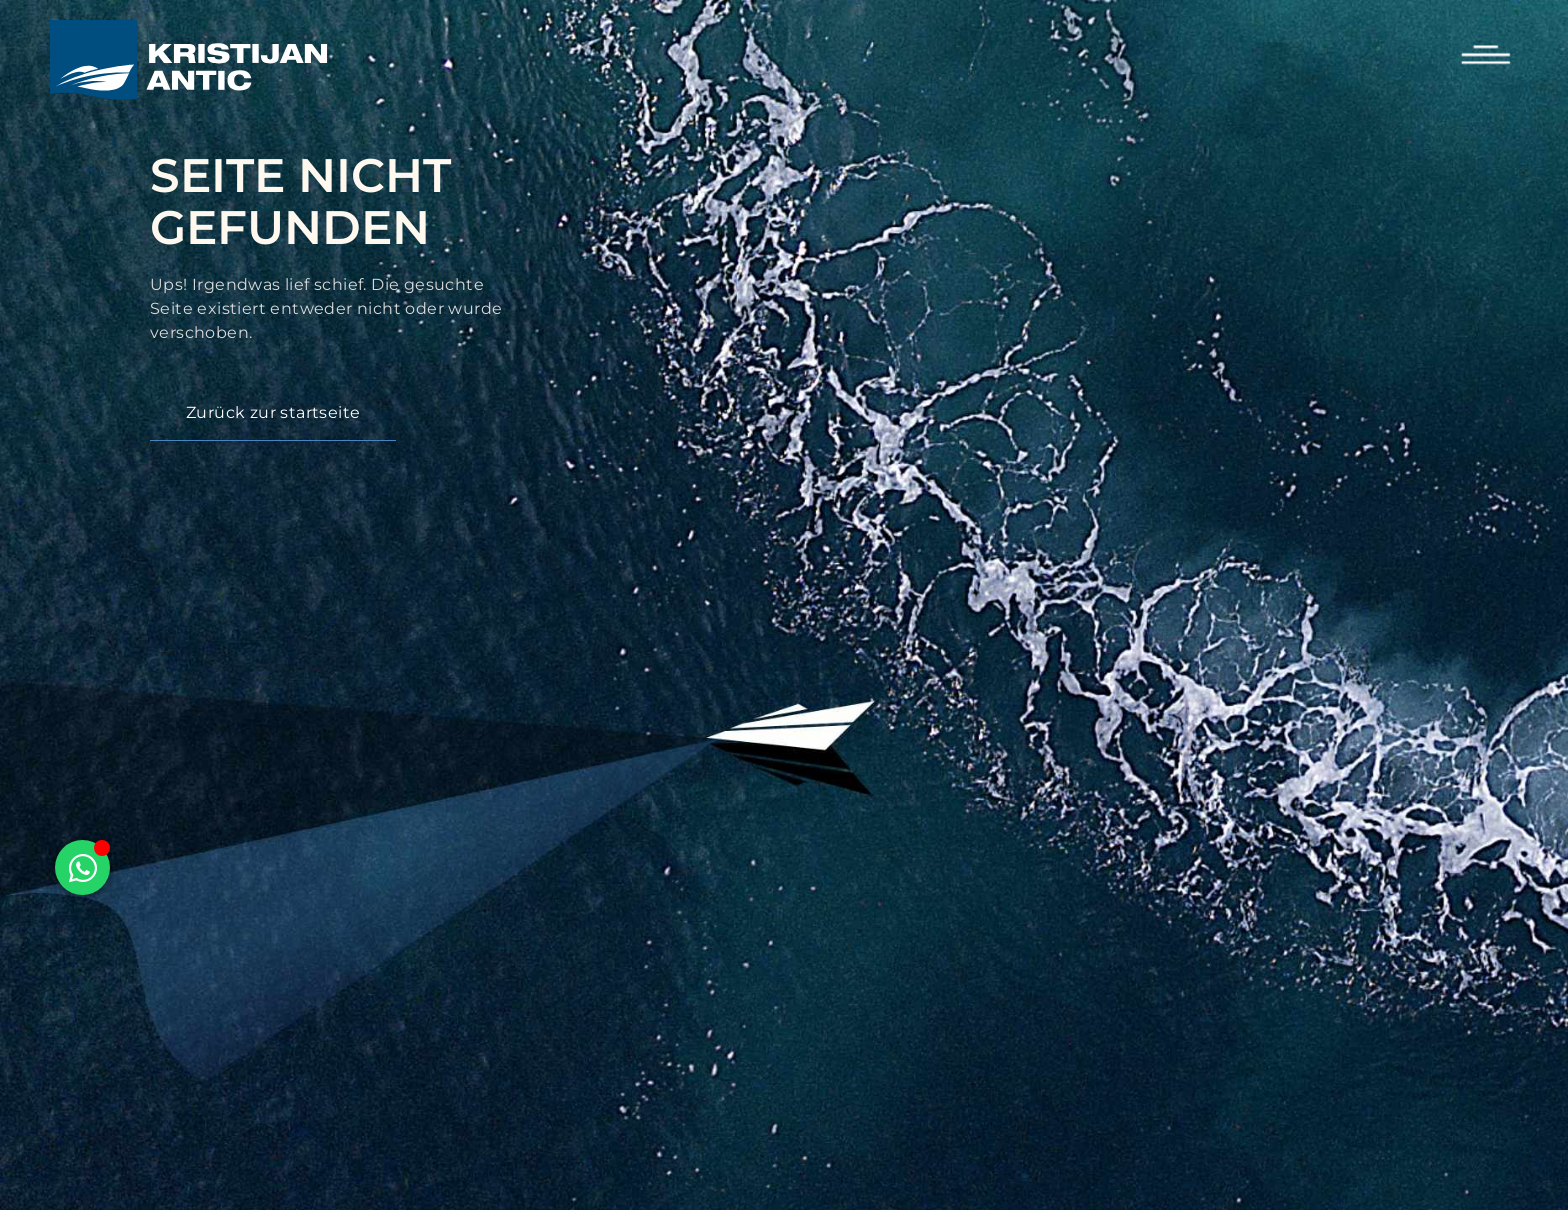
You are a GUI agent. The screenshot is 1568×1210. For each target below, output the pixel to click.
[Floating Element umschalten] (82, 867)
